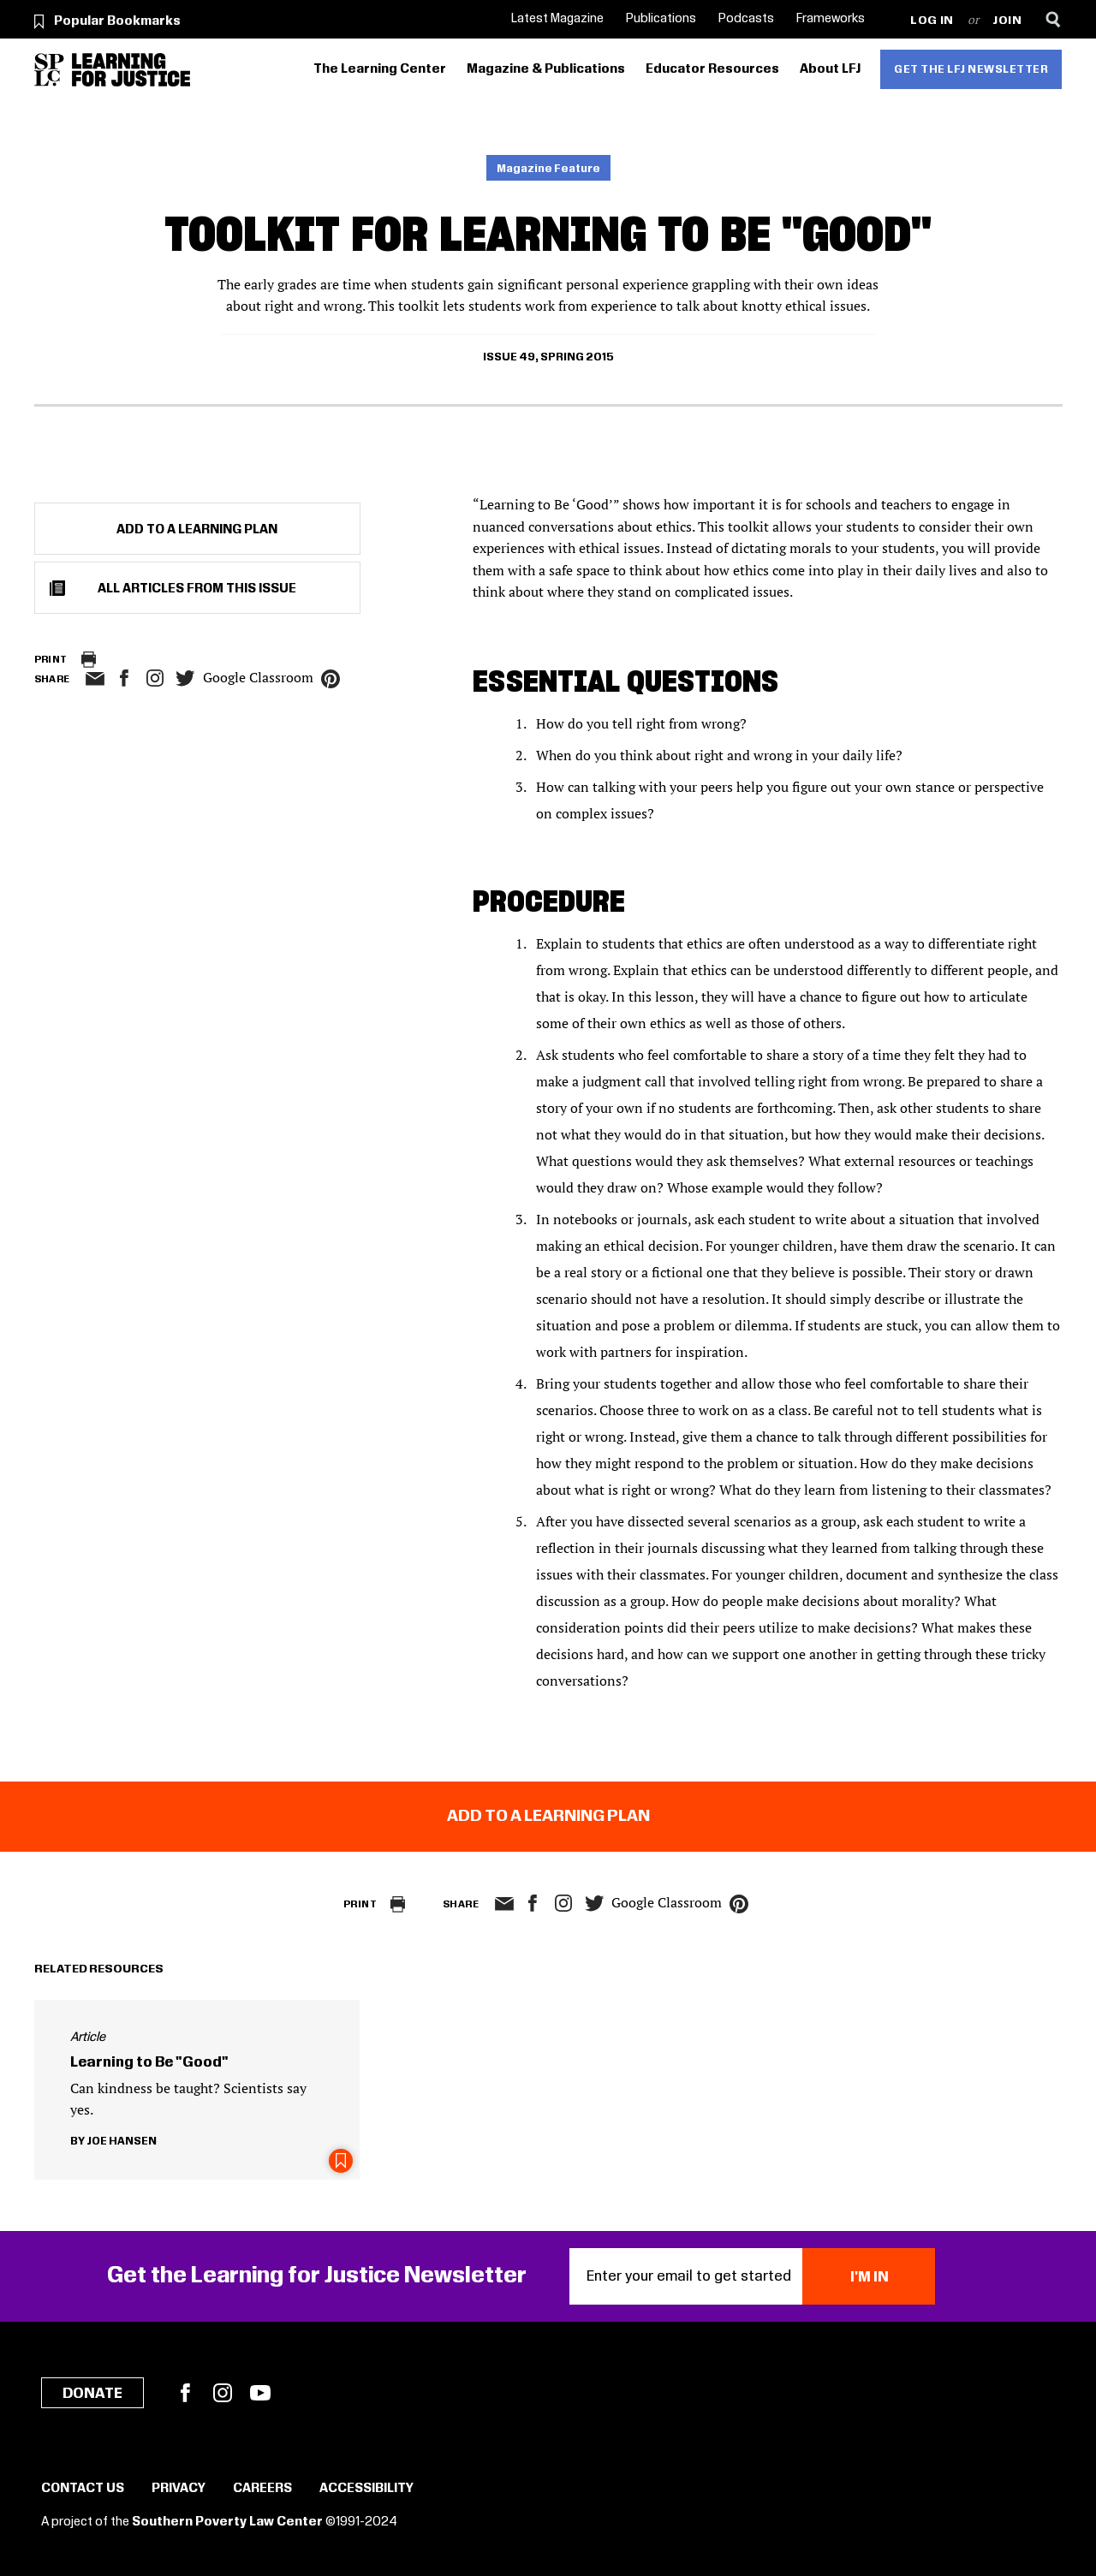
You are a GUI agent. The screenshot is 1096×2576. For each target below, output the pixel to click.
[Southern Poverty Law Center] (49, 69)
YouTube (260, 2392)
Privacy (179, 2489)
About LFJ (830, 69)
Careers (262, 2489)
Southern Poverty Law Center (227, 2522)
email (95, 679)
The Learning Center (379, 69)
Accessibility (366, 2489)
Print (51, 659)
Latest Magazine (557, 19)
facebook (124, 678)
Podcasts (746, 19)
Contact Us (82, 2489)
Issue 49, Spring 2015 (548, 357)
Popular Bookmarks (117, 21)
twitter (186, 678)
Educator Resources (712, 69)
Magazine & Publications (546, 69)
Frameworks (830, 19)
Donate (92, 2393)
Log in (932, 21)
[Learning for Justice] (131, 69)
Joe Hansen (121, 2141)
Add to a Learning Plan (196, 530)
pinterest (330, 678)
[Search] (1054, 19)
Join (1007, 21)
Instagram (155, 678)
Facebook (185, 2392)
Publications (661, 19)
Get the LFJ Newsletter (971, 69)
